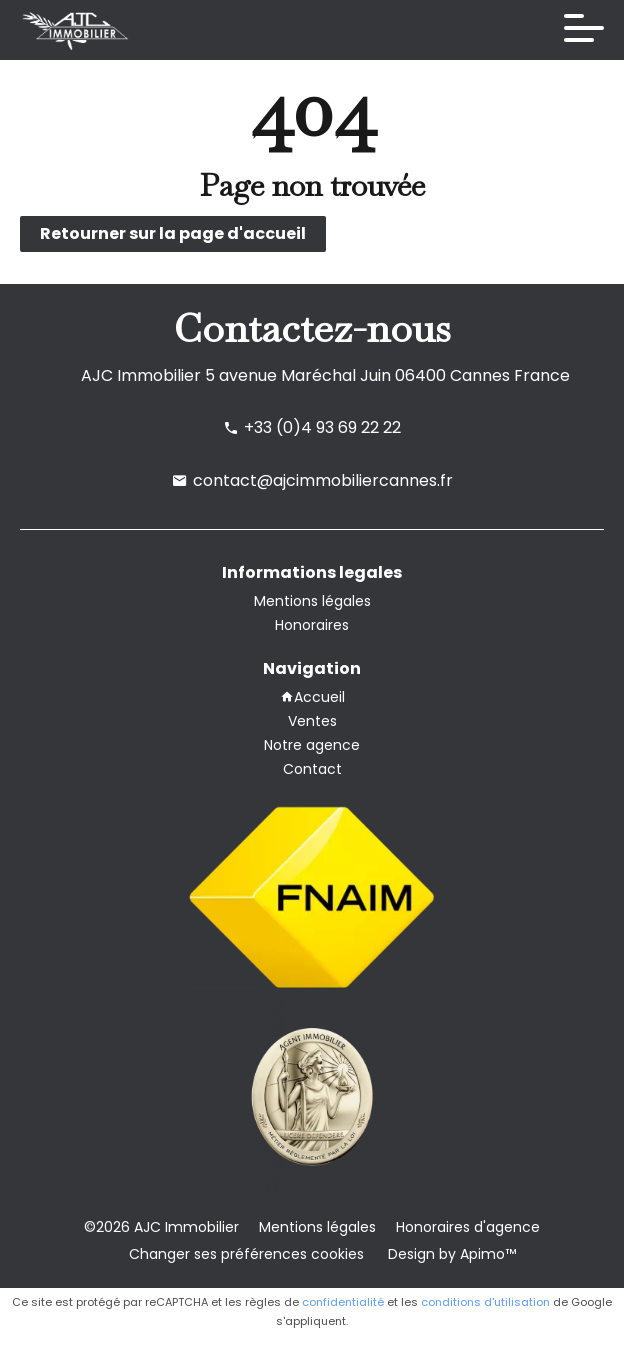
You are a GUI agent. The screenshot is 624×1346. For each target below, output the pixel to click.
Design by (450, 1254)
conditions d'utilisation (485, 1302)
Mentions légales (317, 1227)
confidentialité (343, 1302)
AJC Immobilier (141, 375)
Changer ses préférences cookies (246, 1254)
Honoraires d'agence (468, 1227)
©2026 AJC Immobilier (161, 1227)
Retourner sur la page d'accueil (173, 233)
